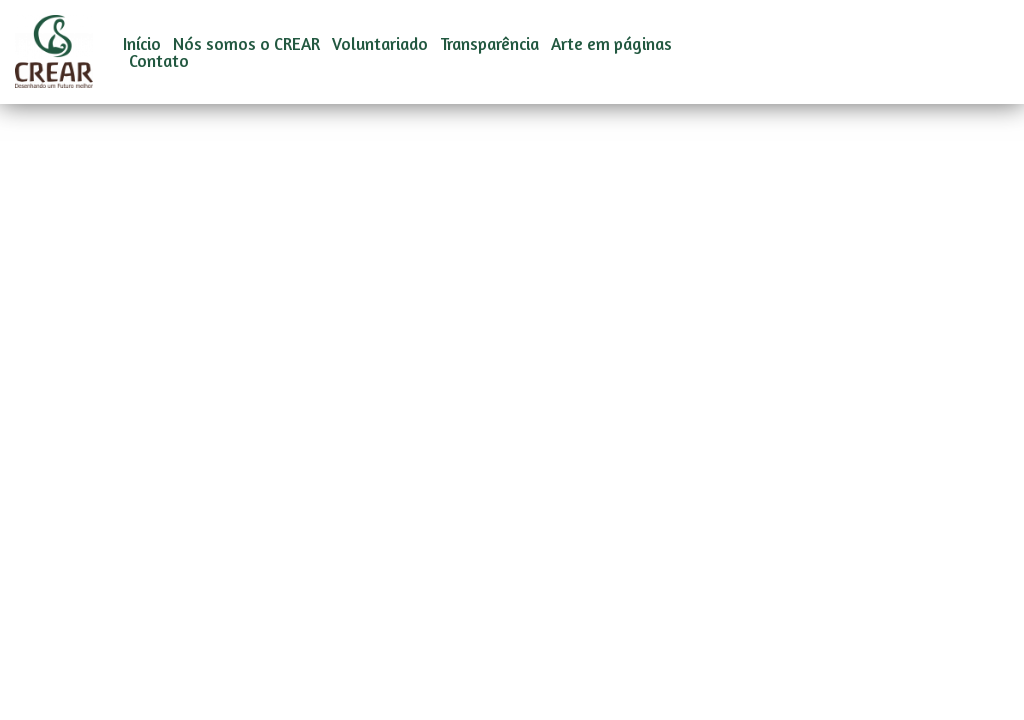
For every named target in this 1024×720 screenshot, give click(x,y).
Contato (159, 60)
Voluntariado (380, 43)
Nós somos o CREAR (246, 43)
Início (142, 43)
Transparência (489, 43)
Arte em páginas (611, 43)
